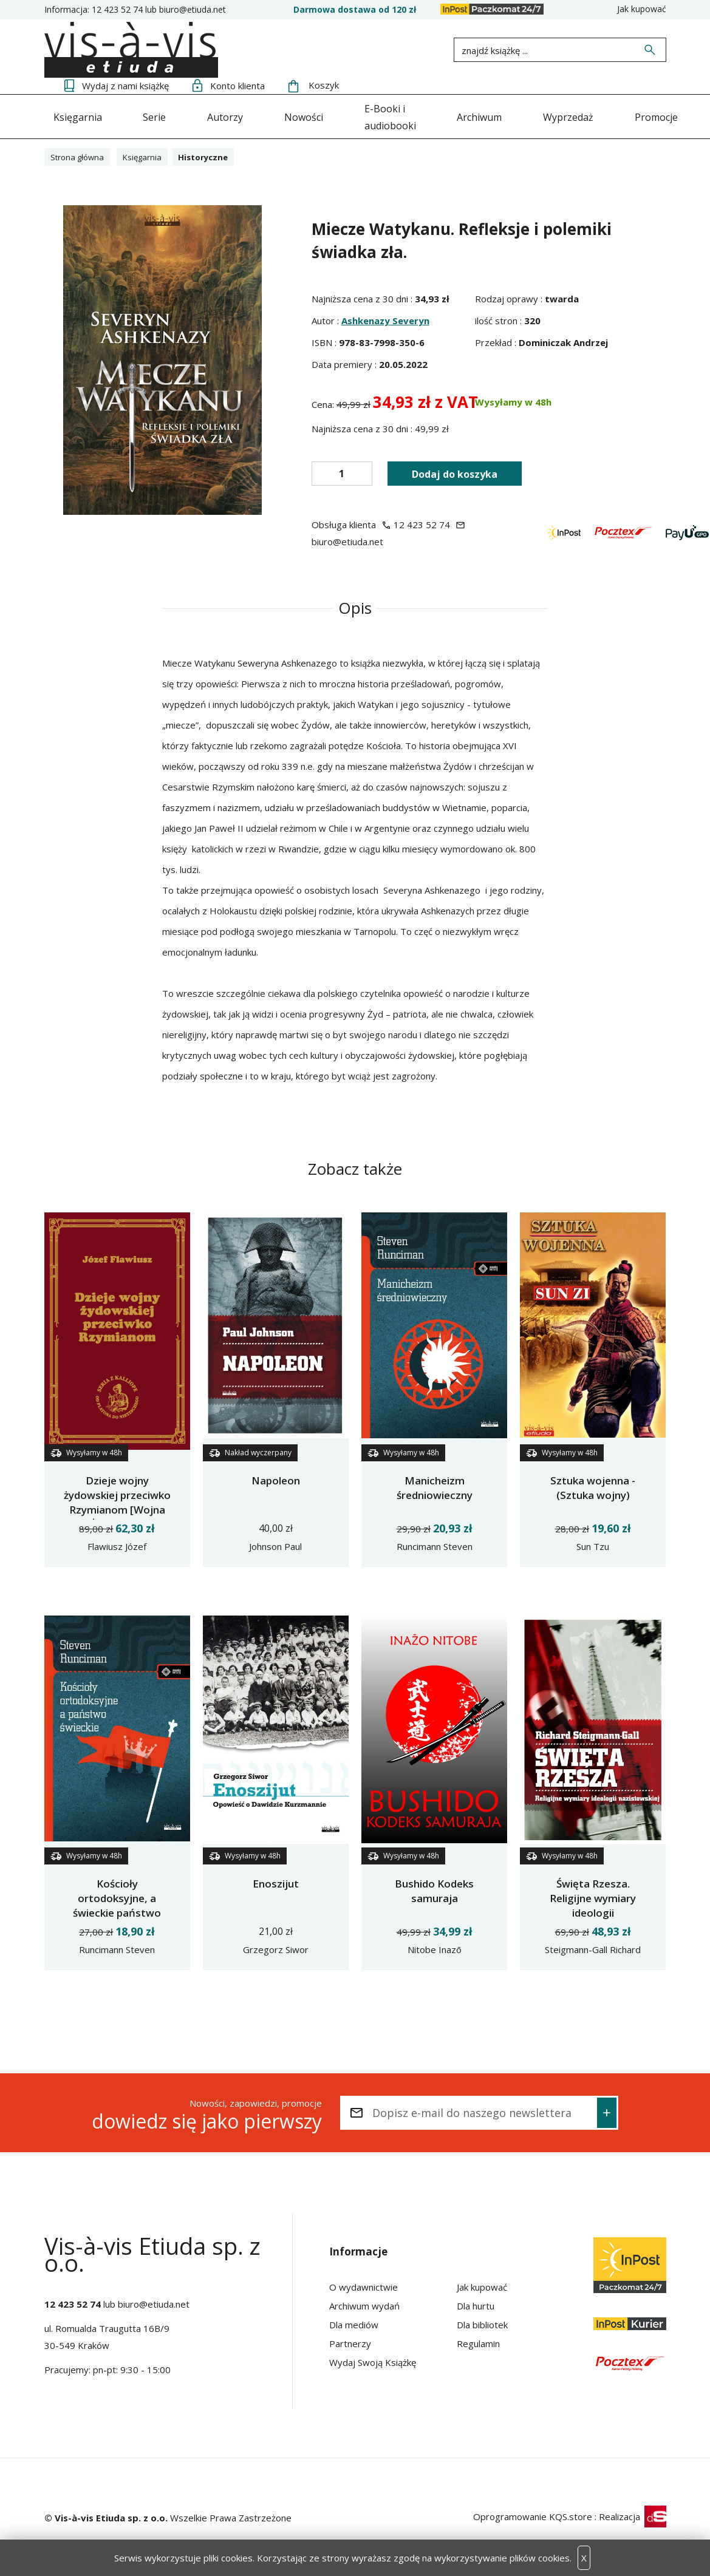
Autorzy (222, 115)
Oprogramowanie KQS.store (532, 2515)
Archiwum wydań (364, 2305)
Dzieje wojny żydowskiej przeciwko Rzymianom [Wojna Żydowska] (117, 1501)
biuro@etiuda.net (192, 9)
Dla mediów (353, 2323)
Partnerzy (350, 2342)
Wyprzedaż (562, 115)
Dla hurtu (475, 2305)
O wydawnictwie (363, 2286)
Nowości (298, 115)
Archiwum (488, 115)
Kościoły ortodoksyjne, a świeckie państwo (117, 1896)
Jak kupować (641, 9)
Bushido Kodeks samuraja (434, 1889)
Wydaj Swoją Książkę (372, 2361)
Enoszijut (276, 1882)
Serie (153, 115)
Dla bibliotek (482, 2323)
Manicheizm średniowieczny (435, 1486)
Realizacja (632, 2515)
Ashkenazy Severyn (385, 319)
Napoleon (275, 1479)
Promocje (635, 115)
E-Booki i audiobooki (392, 115)
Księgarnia (77, 115)
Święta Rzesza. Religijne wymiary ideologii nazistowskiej (593, 1904)
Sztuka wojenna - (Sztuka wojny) (592, 1486)
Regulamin (478, 2342)
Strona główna (80, 155)
